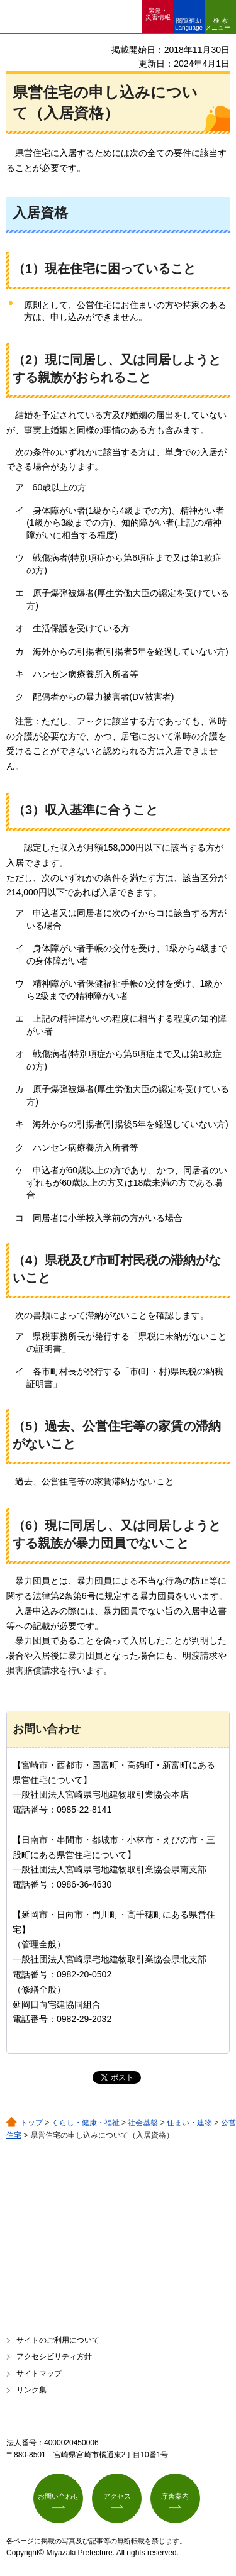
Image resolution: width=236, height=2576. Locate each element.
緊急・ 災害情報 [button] (158, 14)
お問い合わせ (58, 2496)
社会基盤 (143, 2122)
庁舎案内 (175, 2496)
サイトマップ (39, 2373)
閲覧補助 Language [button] (189, 24)
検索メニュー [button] (217, 24)
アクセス (117, 2496)
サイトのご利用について (57, 2340)
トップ (31, 2122)
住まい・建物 (189, 2122)
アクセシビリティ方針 (54, 2356)
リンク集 (31, 2389)
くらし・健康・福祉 (86, 2122)
